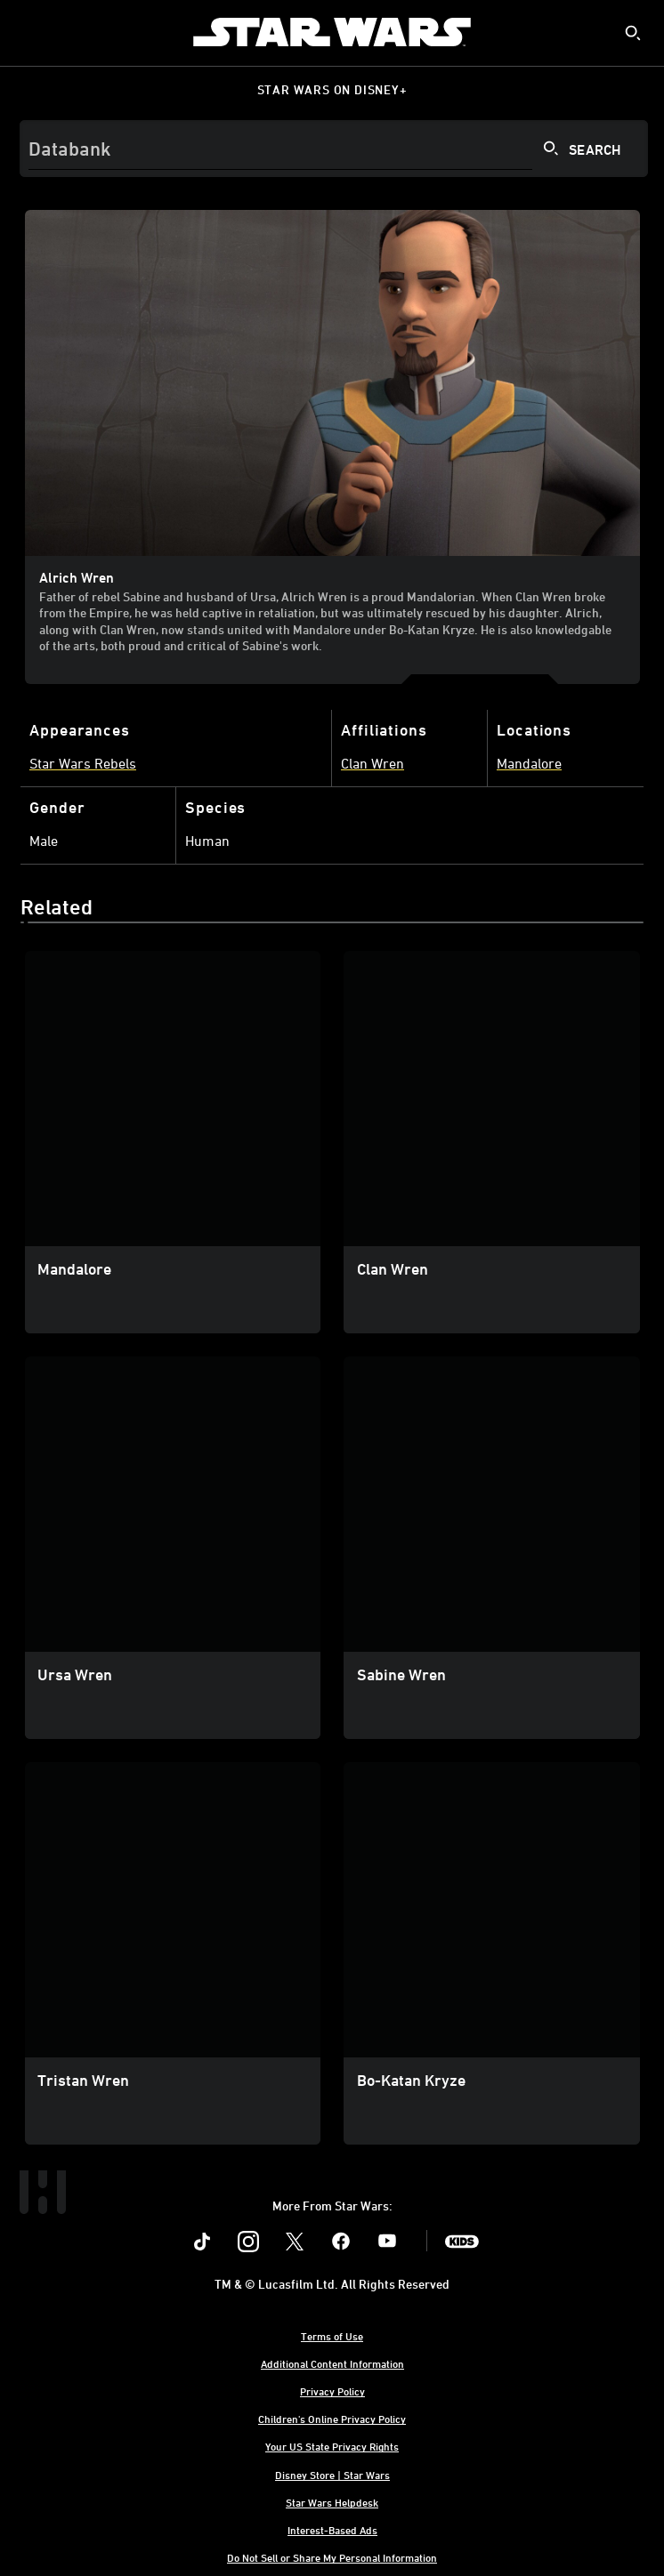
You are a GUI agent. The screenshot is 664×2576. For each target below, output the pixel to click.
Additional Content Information (332, 2363)
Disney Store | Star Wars (332, 2474)
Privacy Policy (332, 2391)
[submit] (633, 33)
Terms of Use (332, 2336)
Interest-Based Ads (332, 2530)
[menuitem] (28, 32)
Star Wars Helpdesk (332, 2502)
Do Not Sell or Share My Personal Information (332, 2557)
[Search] (334, 148)
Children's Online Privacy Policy (332, 2418)
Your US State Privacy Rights (332, 2446)
